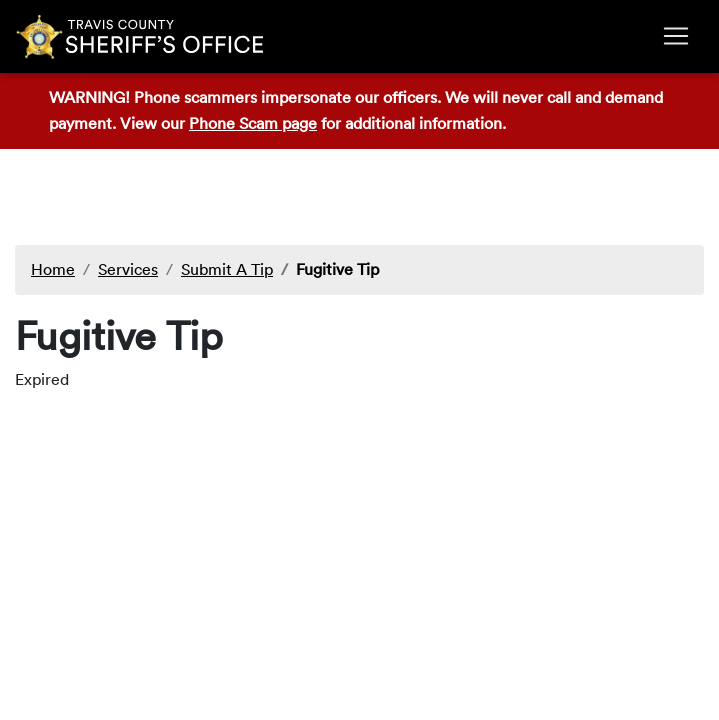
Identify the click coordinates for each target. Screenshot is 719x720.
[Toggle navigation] (676, 36)
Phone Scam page (253, 123)
